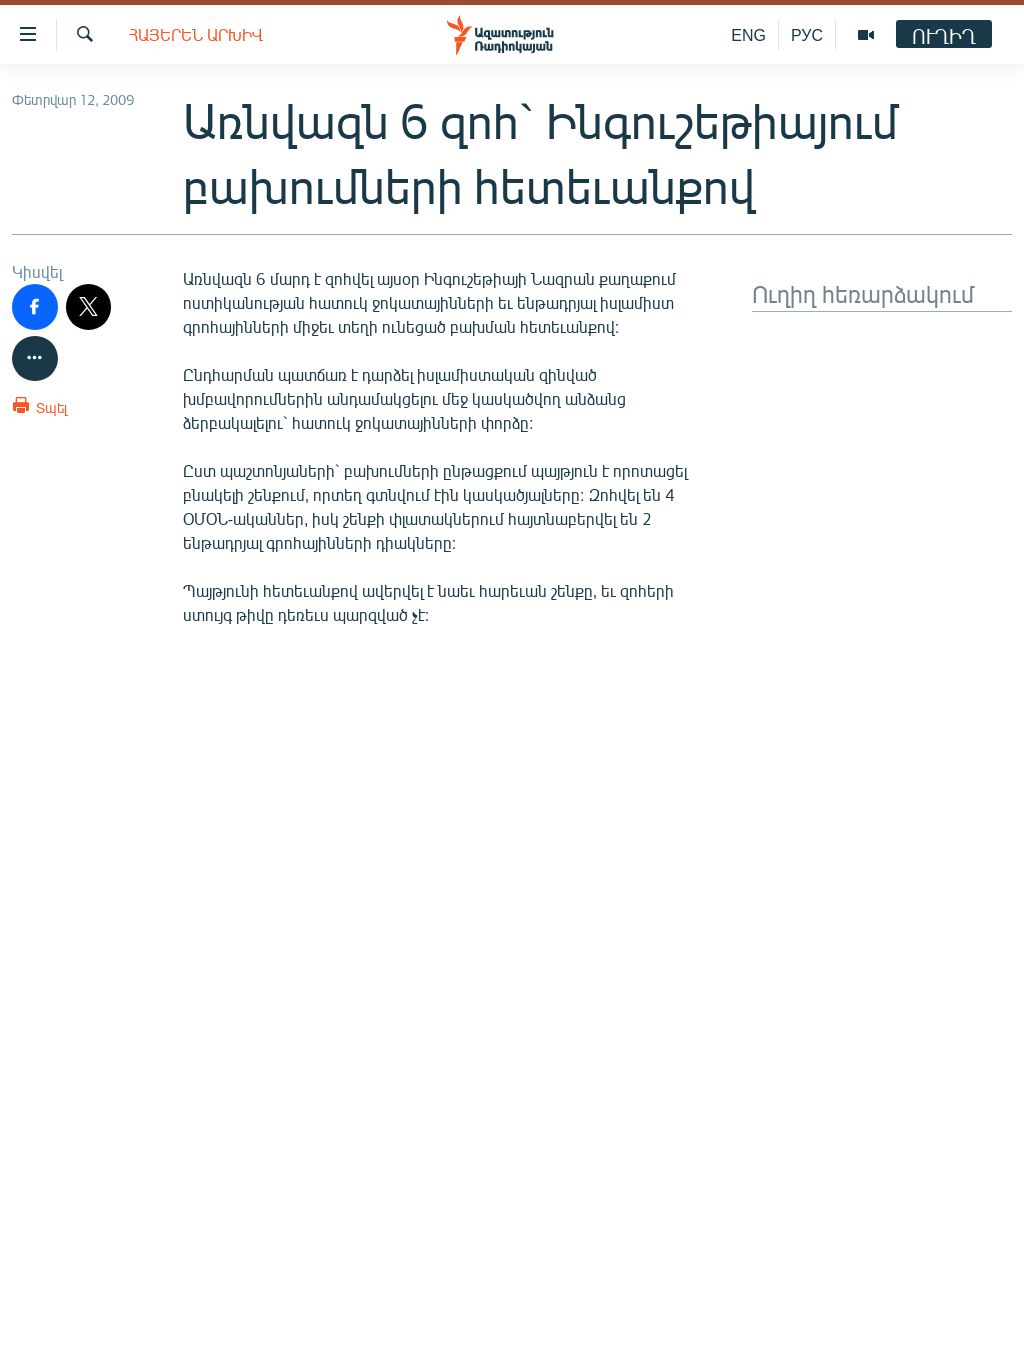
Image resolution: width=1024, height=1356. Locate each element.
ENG (748, 34)
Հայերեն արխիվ (196, 34)
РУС (807, 34)
